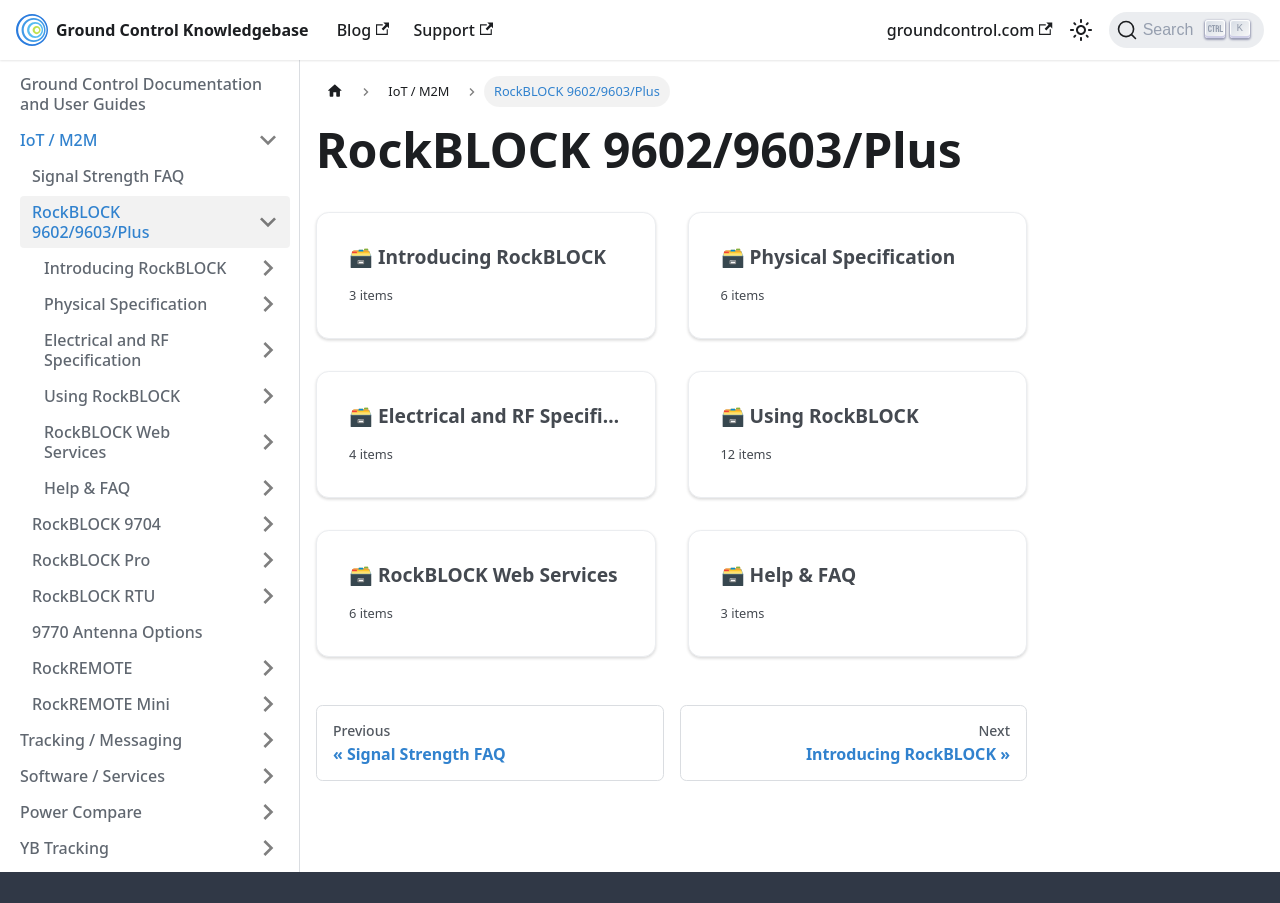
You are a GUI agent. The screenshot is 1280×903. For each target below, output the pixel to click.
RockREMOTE (82, 668)
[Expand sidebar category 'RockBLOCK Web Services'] (268, 442)
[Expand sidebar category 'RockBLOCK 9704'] (268, 524)
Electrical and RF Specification (106, 350)
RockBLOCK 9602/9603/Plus (90, 222)
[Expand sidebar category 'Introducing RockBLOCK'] (268, 268)
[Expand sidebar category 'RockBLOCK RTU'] (268, 596)
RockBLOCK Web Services (107, 442)
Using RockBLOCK (112, 396)
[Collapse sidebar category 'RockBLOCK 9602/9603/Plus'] (268, 222)
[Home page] (335, 91)
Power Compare (81, 812)
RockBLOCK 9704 (96, 524)
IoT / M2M (58, 140)
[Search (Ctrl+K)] (1186, 30)
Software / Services (92, 776)
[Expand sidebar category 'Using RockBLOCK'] (268, 396)
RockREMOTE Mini (101, 704)
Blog (363, 30)
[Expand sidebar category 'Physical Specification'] (268, 304)
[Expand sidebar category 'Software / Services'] (268, 776)
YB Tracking (64, 848)
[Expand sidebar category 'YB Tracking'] (268, 848)
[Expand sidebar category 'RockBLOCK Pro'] (268, 560)
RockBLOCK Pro (91, 560)
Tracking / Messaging (101, 740)
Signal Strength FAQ (108, 176)
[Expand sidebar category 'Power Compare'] (268, 812)
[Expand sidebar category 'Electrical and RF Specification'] (268, 350)
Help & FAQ (87, 488)
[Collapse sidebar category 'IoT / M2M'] (268, 140)
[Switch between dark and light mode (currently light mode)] (1081, 30)
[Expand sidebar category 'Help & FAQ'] (268, 488)
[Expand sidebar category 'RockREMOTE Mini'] (268, 704)
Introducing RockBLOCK (135, 268)
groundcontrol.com (970, 30)
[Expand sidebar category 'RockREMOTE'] (268, 668)
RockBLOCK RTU (93, 596)
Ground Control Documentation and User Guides (141, 94)
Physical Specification (125, 304)
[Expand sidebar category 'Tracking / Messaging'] (268, 740)
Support (453, 30)
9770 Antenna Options (117, 632)
